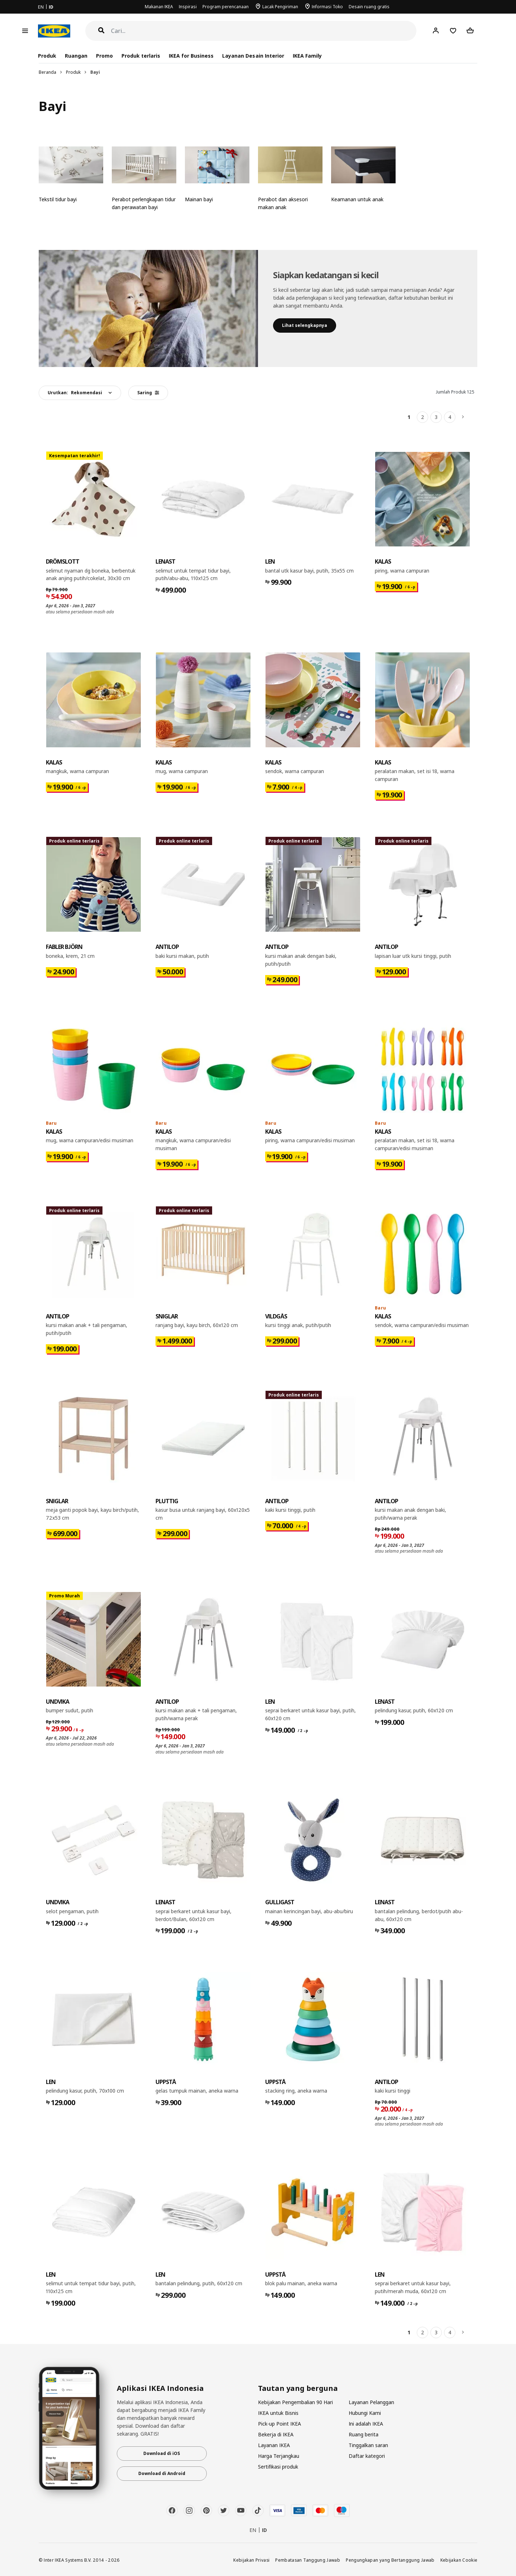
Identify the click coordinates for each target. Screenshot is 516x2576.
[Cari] (264, 31)
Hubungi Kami (365, 2412)
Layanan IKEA (274, 2445)
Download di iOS (161, 2453)
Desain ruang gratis (369, 7)
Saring (148, 393)
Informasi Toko (327, 7)
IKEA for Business (191, 55)
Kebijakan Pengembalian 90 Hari (295, 2402)
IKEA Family (307, 55)
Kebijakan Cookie (459, 2560)
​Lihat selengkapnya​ (304, 325)
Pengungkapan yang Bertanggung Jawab (390, 2560)
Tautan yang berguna (298, 2388)
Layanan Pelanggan (371, 2402)
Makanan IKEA (159, 7)
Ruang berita (363, 2434)
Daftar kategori (367, 2455)
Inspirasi (188, 7)
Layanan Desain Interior (253, 55)
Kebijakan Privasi (251, 2560)
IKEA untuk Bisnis (278, 2412)
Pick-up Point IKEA (279, 2423)
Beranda (47, 72)
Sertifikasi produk (278, 2466)
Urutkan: (75, 393)
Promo (104, 55)
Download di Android (161, 2473)
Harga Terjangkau (278, 2455)
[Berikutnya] (463, 417)
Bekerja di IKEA (275, 2434)
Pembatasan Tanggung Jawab (307, 2560)
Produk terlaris (140, 55)
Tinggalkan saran (368, 2445)
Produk (73, 72)
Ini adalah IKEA (366, 2423)
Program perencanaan (225, 7)
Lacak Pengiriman (280, 7)
